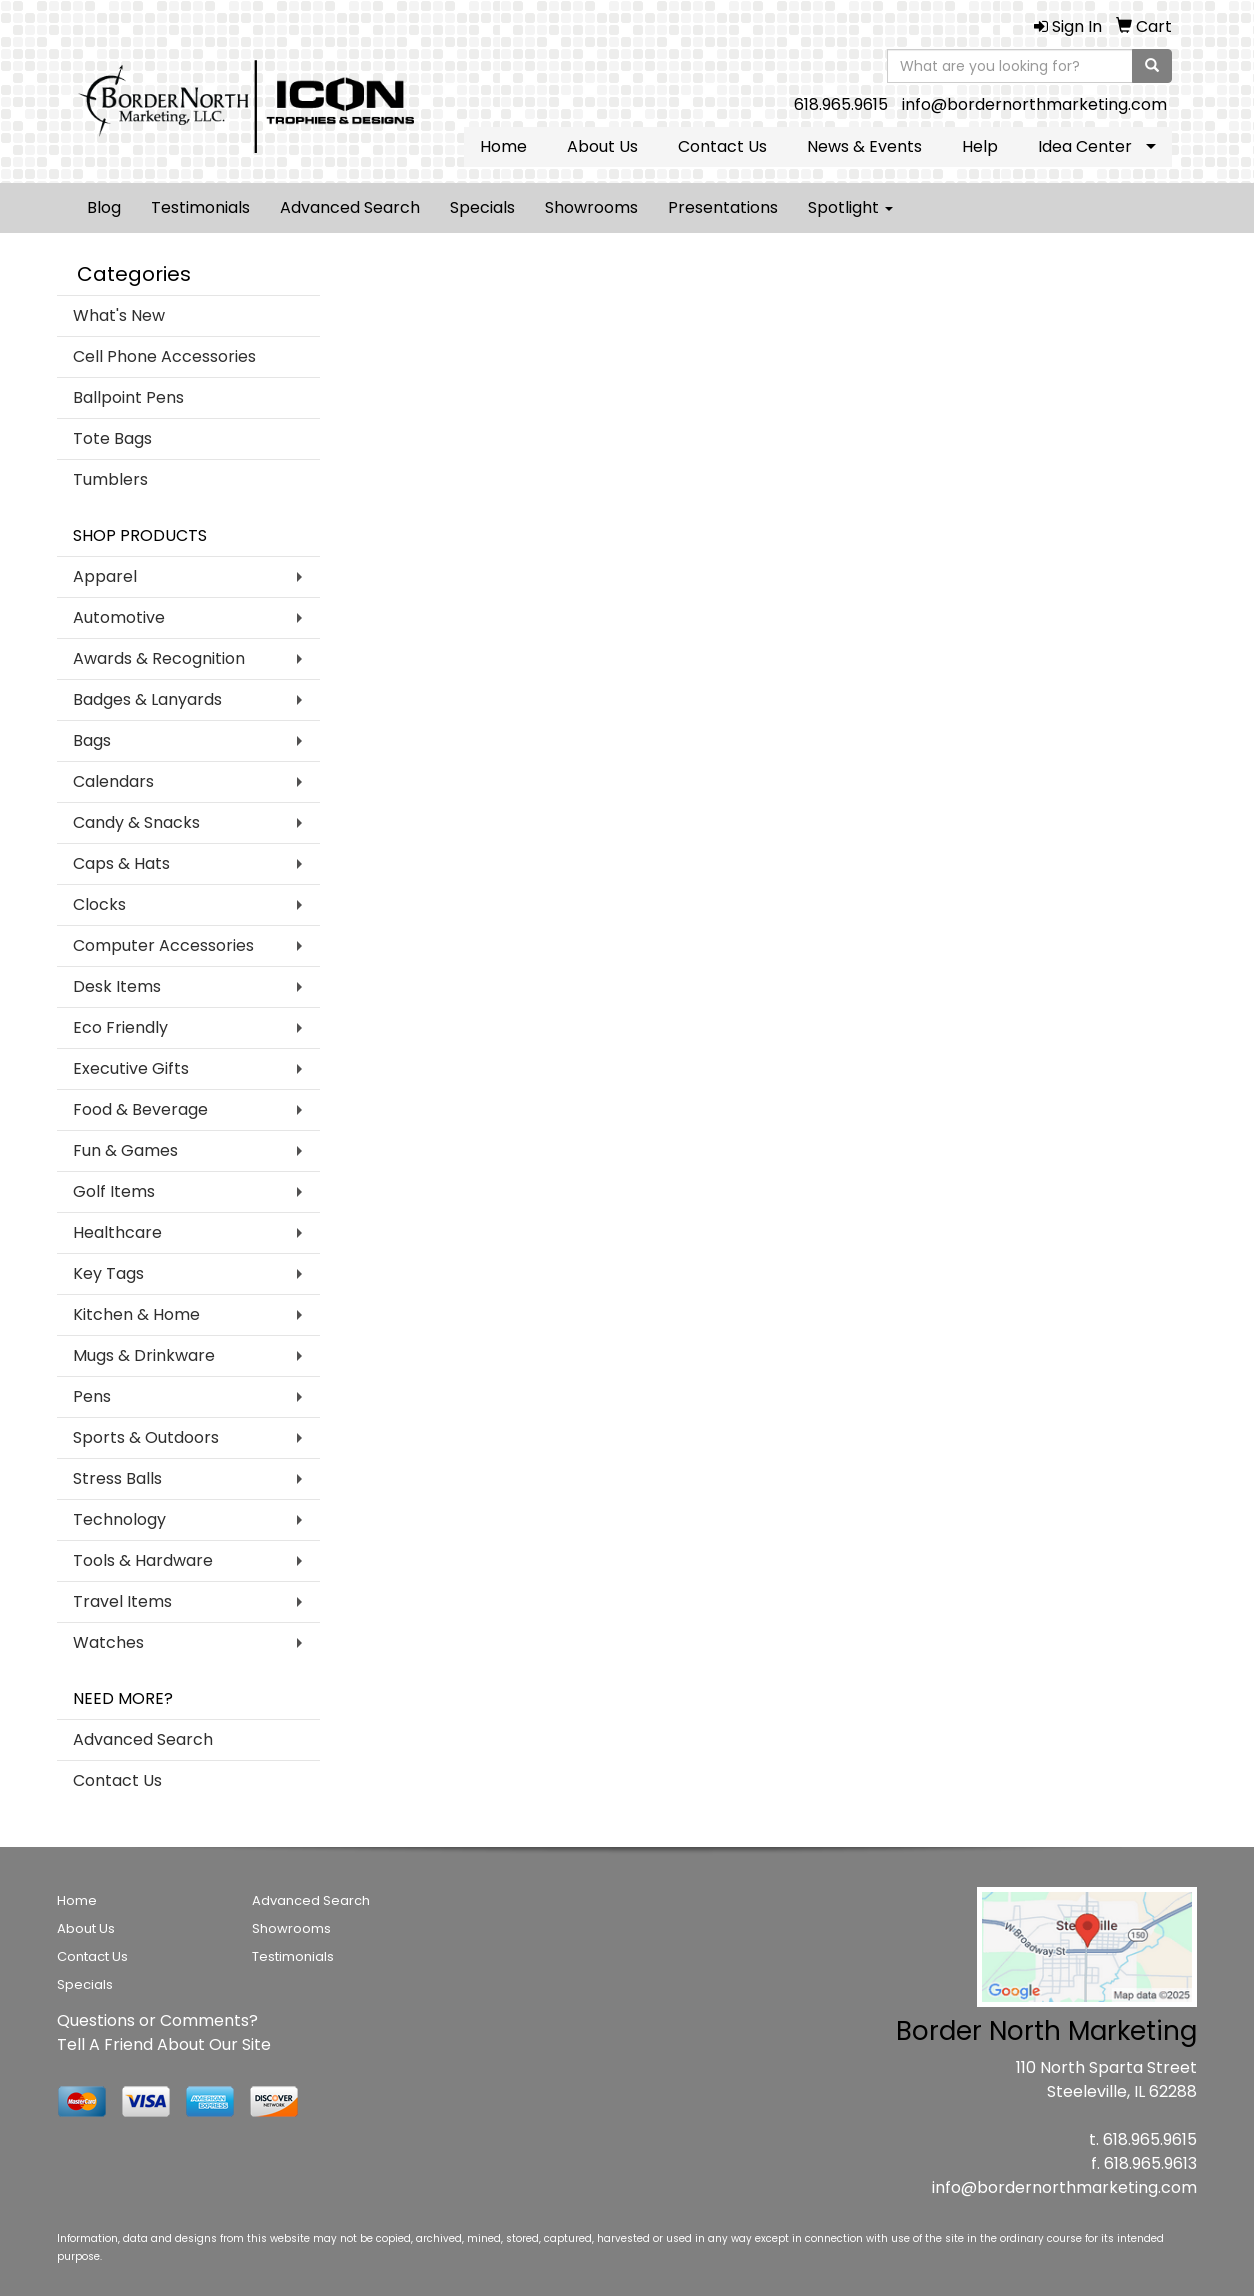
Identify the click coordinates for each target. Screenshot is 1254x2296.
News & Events (864, 146)
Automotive (119, 617)
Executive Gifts (131, 1068)
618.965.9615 (841, 104)
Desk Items (117, 986)
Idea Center (1085, 146)
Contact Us (722, 146)
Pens (92, 1396)
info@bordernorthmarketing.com (1034, 104)
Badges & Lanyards (147, 699)
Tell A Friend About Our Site (164, 2044)
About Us (602, 146)
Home (503, 146)
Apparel (105, 576)
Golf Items (114, 1191)
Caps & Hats (121, 863)
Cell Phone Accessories (164, 356)
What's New (119, 315)
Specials (482, 207)
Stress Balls (117, 1478)
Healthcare (117, 1232)
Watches (108, 1642)
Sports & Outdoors (146, 1437)
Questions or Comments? (157, 2020)
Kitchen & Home (136, 1314)
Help (980, 146)
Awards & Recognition (159, 658)
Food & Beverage (140, 1109)
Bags (92, 740)
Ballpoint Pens (128, 397)
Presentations (723, 207)
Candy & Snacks (136, 822)
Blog (104, 207)
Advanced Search (350, 207)
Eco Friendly (120, 1027)
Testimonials (200, 207)
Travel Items (122, 1601)
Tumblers (110, 479)
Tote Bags (112, 438)
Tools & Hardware (143, 1560)
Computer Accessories (163, 945)
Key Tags (108, 1273)
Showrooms (591, 207)
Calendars (113, 781)
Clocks (99, 904)
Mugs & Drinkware (144, 1355)
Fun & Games (125, 1150)
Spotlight (850, 207)
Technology (119, 1519)
